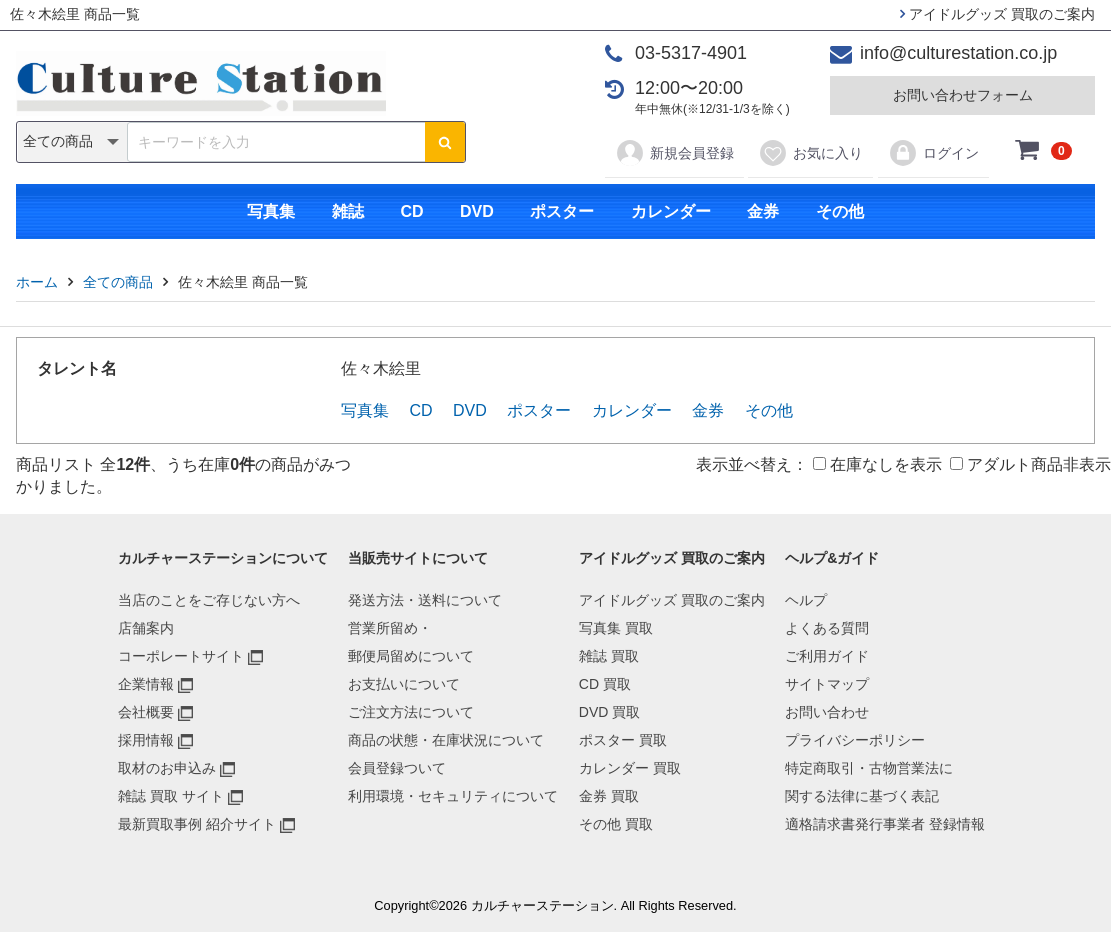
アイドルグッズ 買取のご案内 (997, 14)
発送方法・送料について (425, 600)
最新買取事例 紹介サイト (197, 824)
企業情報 (146, 684)
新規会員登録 (674, 153)
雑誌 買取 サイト (171, 796)
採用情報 (146, 740)
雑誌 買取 (609, 656)
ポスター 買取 (623, 740)
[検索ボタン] (445, 142)
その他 (840, 211)
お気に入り (810, 153)
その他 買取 (616, 824)
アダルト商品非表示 (1030, 464)
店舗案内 (146, 628)
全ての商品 (118, 282)
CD (411, 211)
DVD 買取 (609, 712)
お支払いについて (404, 684)
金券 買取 (609, 796)
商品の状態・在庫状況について (446, 740)
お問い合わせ (827, 712)
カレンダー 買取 (630, 768)
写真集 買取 (616, 628)
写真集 (271, 211)
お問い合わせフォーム (963, 95)
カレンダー (671, 211)
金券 (763, 211)
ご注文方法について (411, 712)
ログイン (933, 153)
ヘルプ (806, 600)
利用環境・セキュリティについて (453, 796)
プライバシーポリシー (855, 740)
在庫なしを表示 (877, 464)
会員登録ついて (397, 768)
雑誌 (348, 211)
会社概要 (146, 712)
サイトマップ (827, 684)
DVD (477, 211)
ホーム (37, 282)
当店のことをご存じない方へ (209, 600)
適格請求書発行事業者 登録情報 (885, 824)
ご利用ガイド (827, 656)
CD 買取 (605, 684)
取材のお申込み (167, 768)
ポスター (562, 211)
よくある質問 (827, 628)
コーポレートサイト (181, 656)
